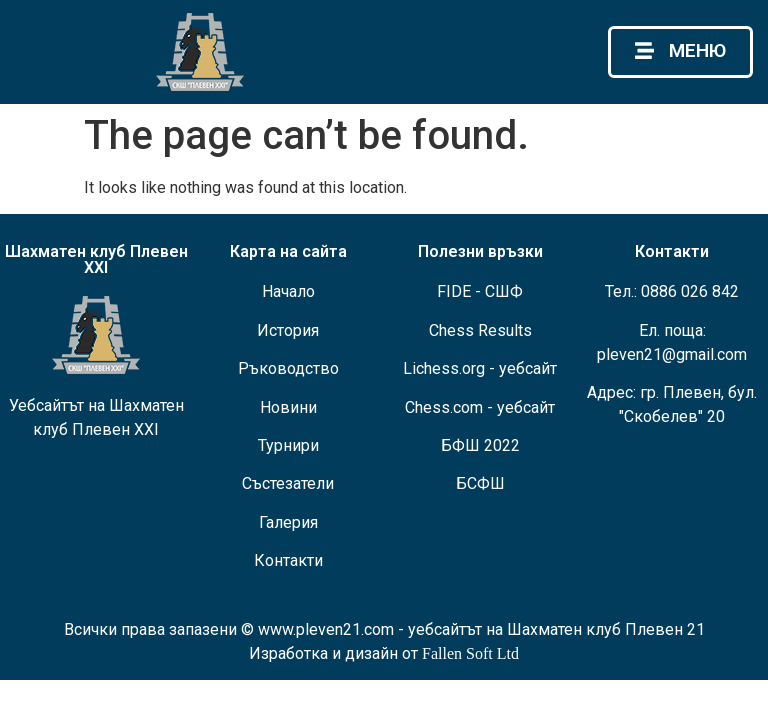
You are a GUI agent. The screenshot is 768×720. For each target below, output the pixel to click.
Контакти (288, 560)
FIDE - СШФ (480, 291)
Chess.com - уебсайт (480, 407)
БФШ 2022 (480, 445)
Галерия (288, 522)
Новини (288, 407)
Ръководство (288, 368)
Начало (288, 291)
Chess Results (480, 330)
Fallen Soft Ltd (470, 653)
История (288, 330)
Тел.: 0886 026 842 (672, 291)
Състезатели (288, 483)
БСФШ (480, 483)
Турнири (288, 445)
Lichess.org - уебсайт (480, 368)
